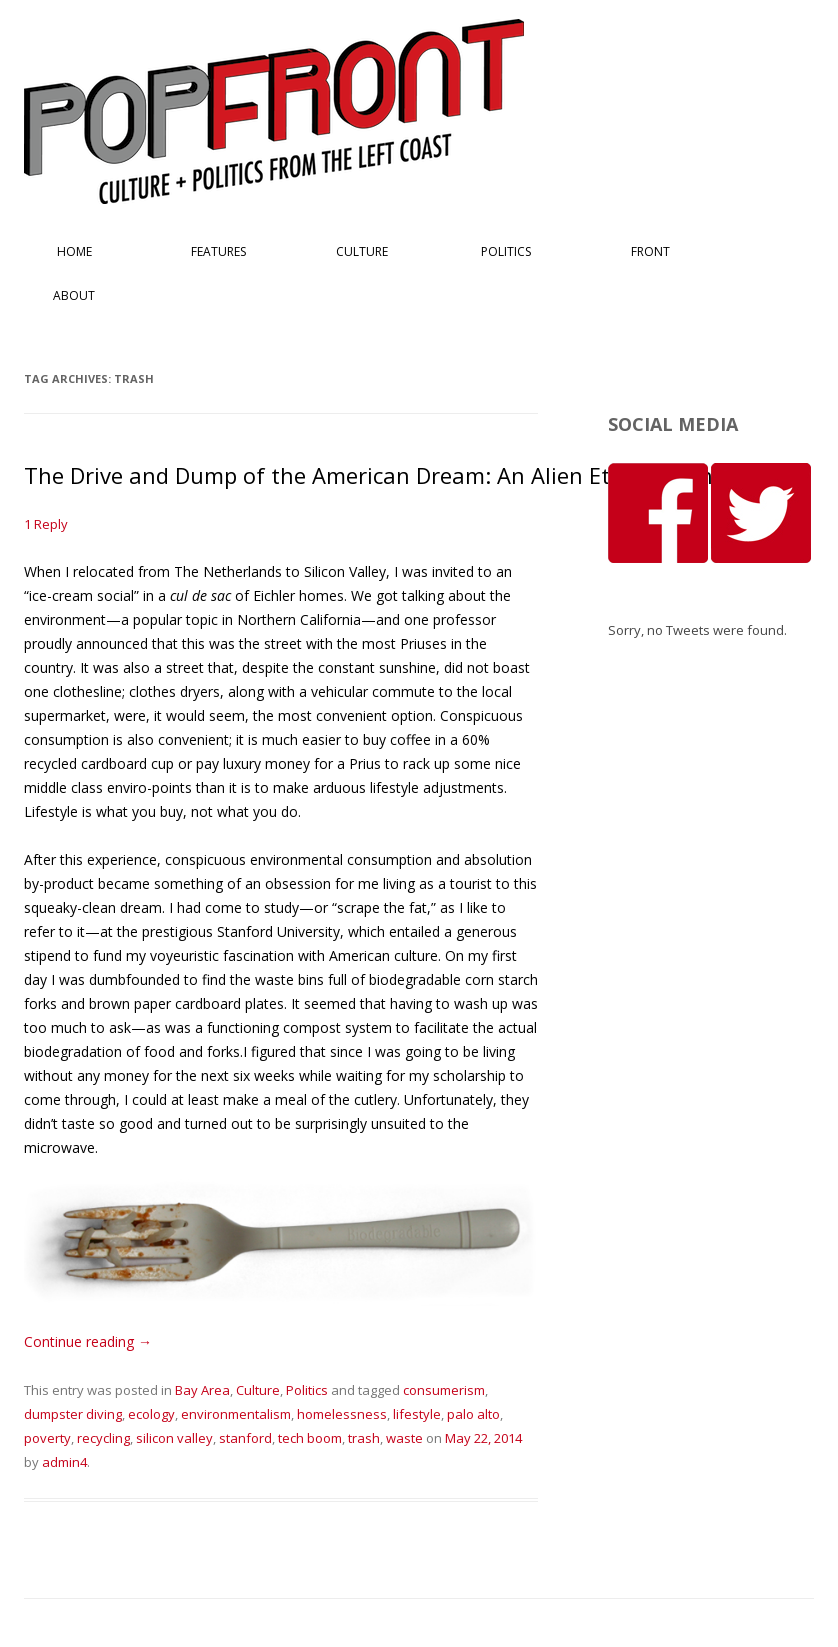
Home (74, 251)
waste (404, 1438)
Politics (506, 251)
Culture (362, 251)
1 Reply (46, 524)
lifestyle (417, 1414)
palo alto (473, 1414)
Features (218, 251)
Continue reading (88, 1341)
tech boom (310, 1438)
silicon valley (174, 1438)
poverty (47, 1438)
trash (364, 1438)
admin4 (64, 1462)
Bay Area (202, 1390)
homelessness (342, 1414)
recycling (103, 1438)
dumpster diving (73, 1414)
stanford (245, 1438)
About (74, 295)
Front (650, 251)
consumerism (444, 1390)
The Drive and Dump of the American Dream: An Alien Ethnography (374, 475)
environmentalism (236, 1414)
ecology (151, 1414)
